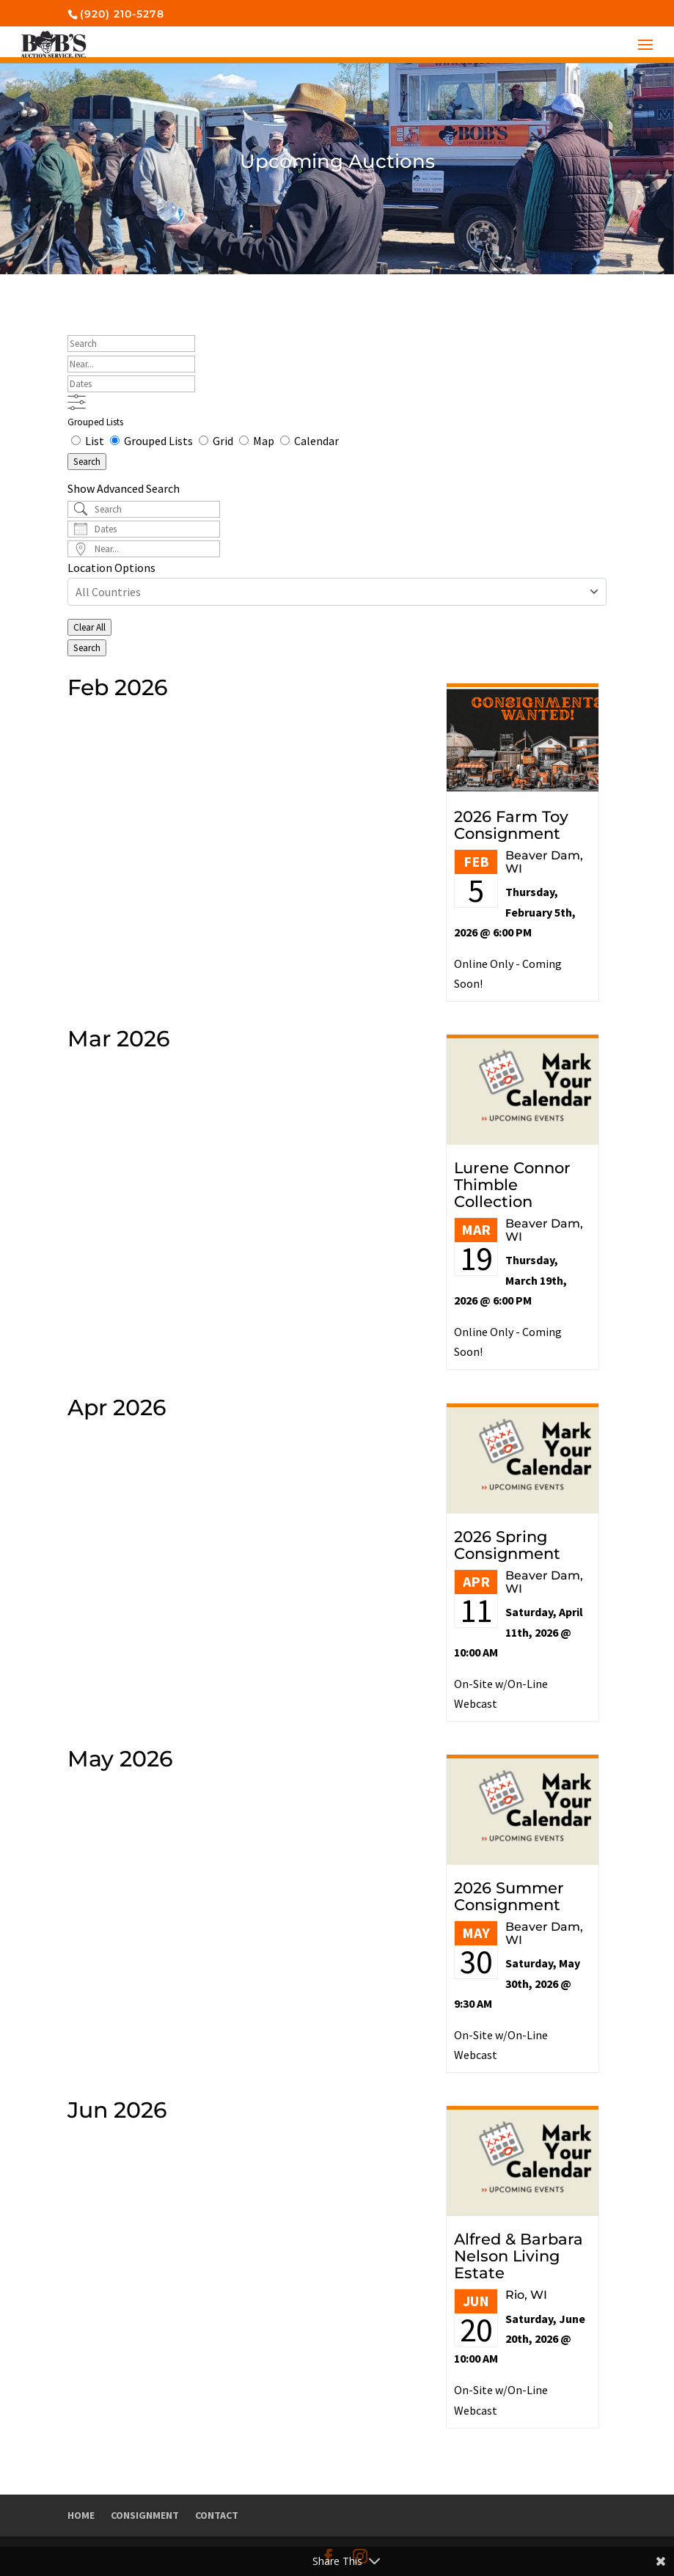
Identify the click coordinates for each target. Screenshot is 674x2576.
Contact (216, 2515)
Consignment (145, 2515)
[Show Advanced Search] (76, 402)
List (88, 440)
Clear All (89, 627)
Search (86, 461)
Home (81, 2515)
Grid (217, 440)
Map (257, 440)
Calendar (309, 440)
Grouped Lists (95, 422)
